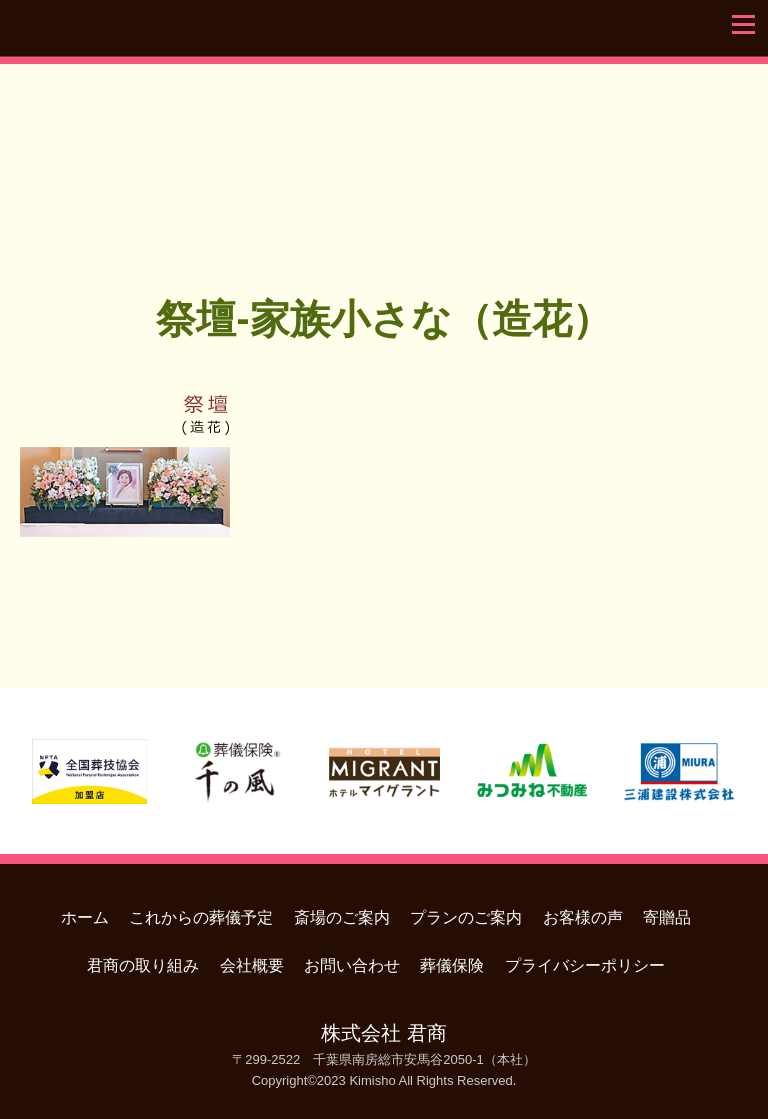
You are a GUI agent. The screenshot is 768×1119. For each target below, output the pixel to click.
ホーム (85, 917)
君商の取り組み (143, 965)
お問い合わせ (352, 965)
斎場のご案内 (342, 917)
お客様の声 (583, 917)
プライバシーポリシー (585, 965)
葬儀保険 (452, 965)
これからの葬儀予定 (201, 917)
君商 (384, 153)
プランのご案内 (466, 917)
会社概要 (252, 965)
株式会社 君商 (383, 1033)
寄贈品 (667, 917)
